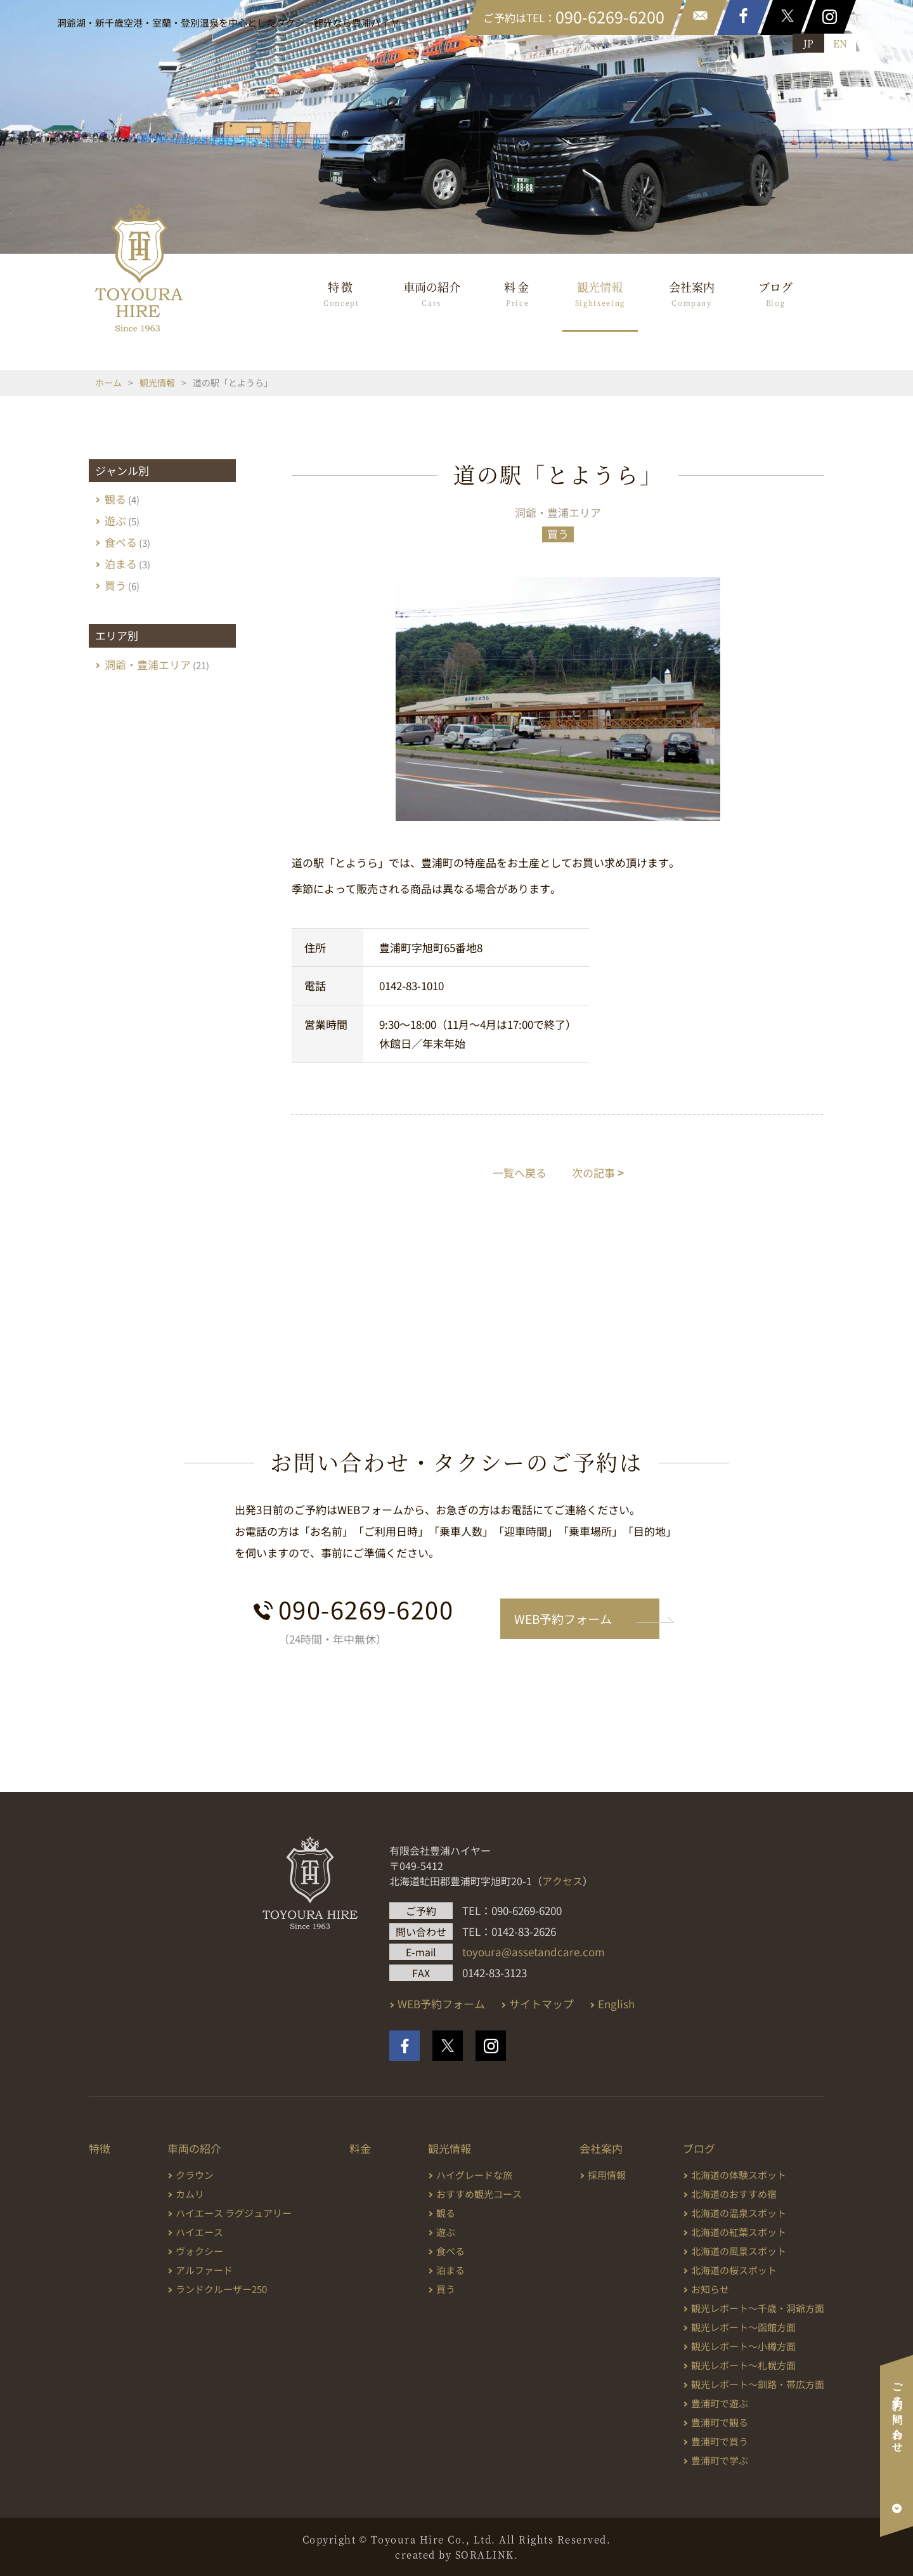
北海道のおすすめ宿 (734, 2193)
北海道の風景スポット (738, 2251)
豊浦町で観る (719, 2422)
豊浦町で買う (719, 2441)
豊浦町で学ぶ (719, 2460)
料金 (517, 293)
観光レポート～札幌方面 (743, 2365)
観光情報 (600, 293)
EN (840, 42)
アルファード (204, 2270)
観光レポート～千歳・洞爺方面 (757, 2308)
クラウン (195, 2174)
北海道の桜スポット (734, 2270)
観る (115, 499)
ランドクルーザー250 (221, 2289)
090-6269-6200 (366, 1609)
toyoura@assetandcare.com (533, 1951)
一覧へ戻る (520, 1172)
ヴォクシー (199, 2251)
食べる (121, 542)
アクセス (562, 1880)
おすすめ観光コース (479, 2193)
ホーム (108, 382)
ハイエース (199, 2232)
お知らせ (710, 2289)
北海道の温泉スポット (738, 2213)
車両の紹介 (431, 293)
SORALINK (484, 2554)
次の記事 (597, 1172)
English (616, 2003)
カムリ (190, 2193)
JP (808, 42)
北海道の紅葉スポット (738, 2232)
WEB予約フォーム (563, 1618)
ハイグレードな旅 (474, 2174)
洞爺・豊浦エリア (558, 512)
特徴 (341, 293)
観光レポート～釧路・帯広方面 (757, 2384)
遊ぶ (115, 520)
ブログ (775, 293)
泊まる (121, 564)
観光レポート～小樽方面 (743, 2346)
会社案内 (692, 293)
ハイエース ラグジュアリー (234, 2213)
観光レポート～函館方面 (743, 2327)
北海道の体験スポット (738, 2174)
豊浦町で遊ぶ (719, 2403)
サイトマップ (541, 2003)
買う (558, 534)
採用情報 (607, 2174)
